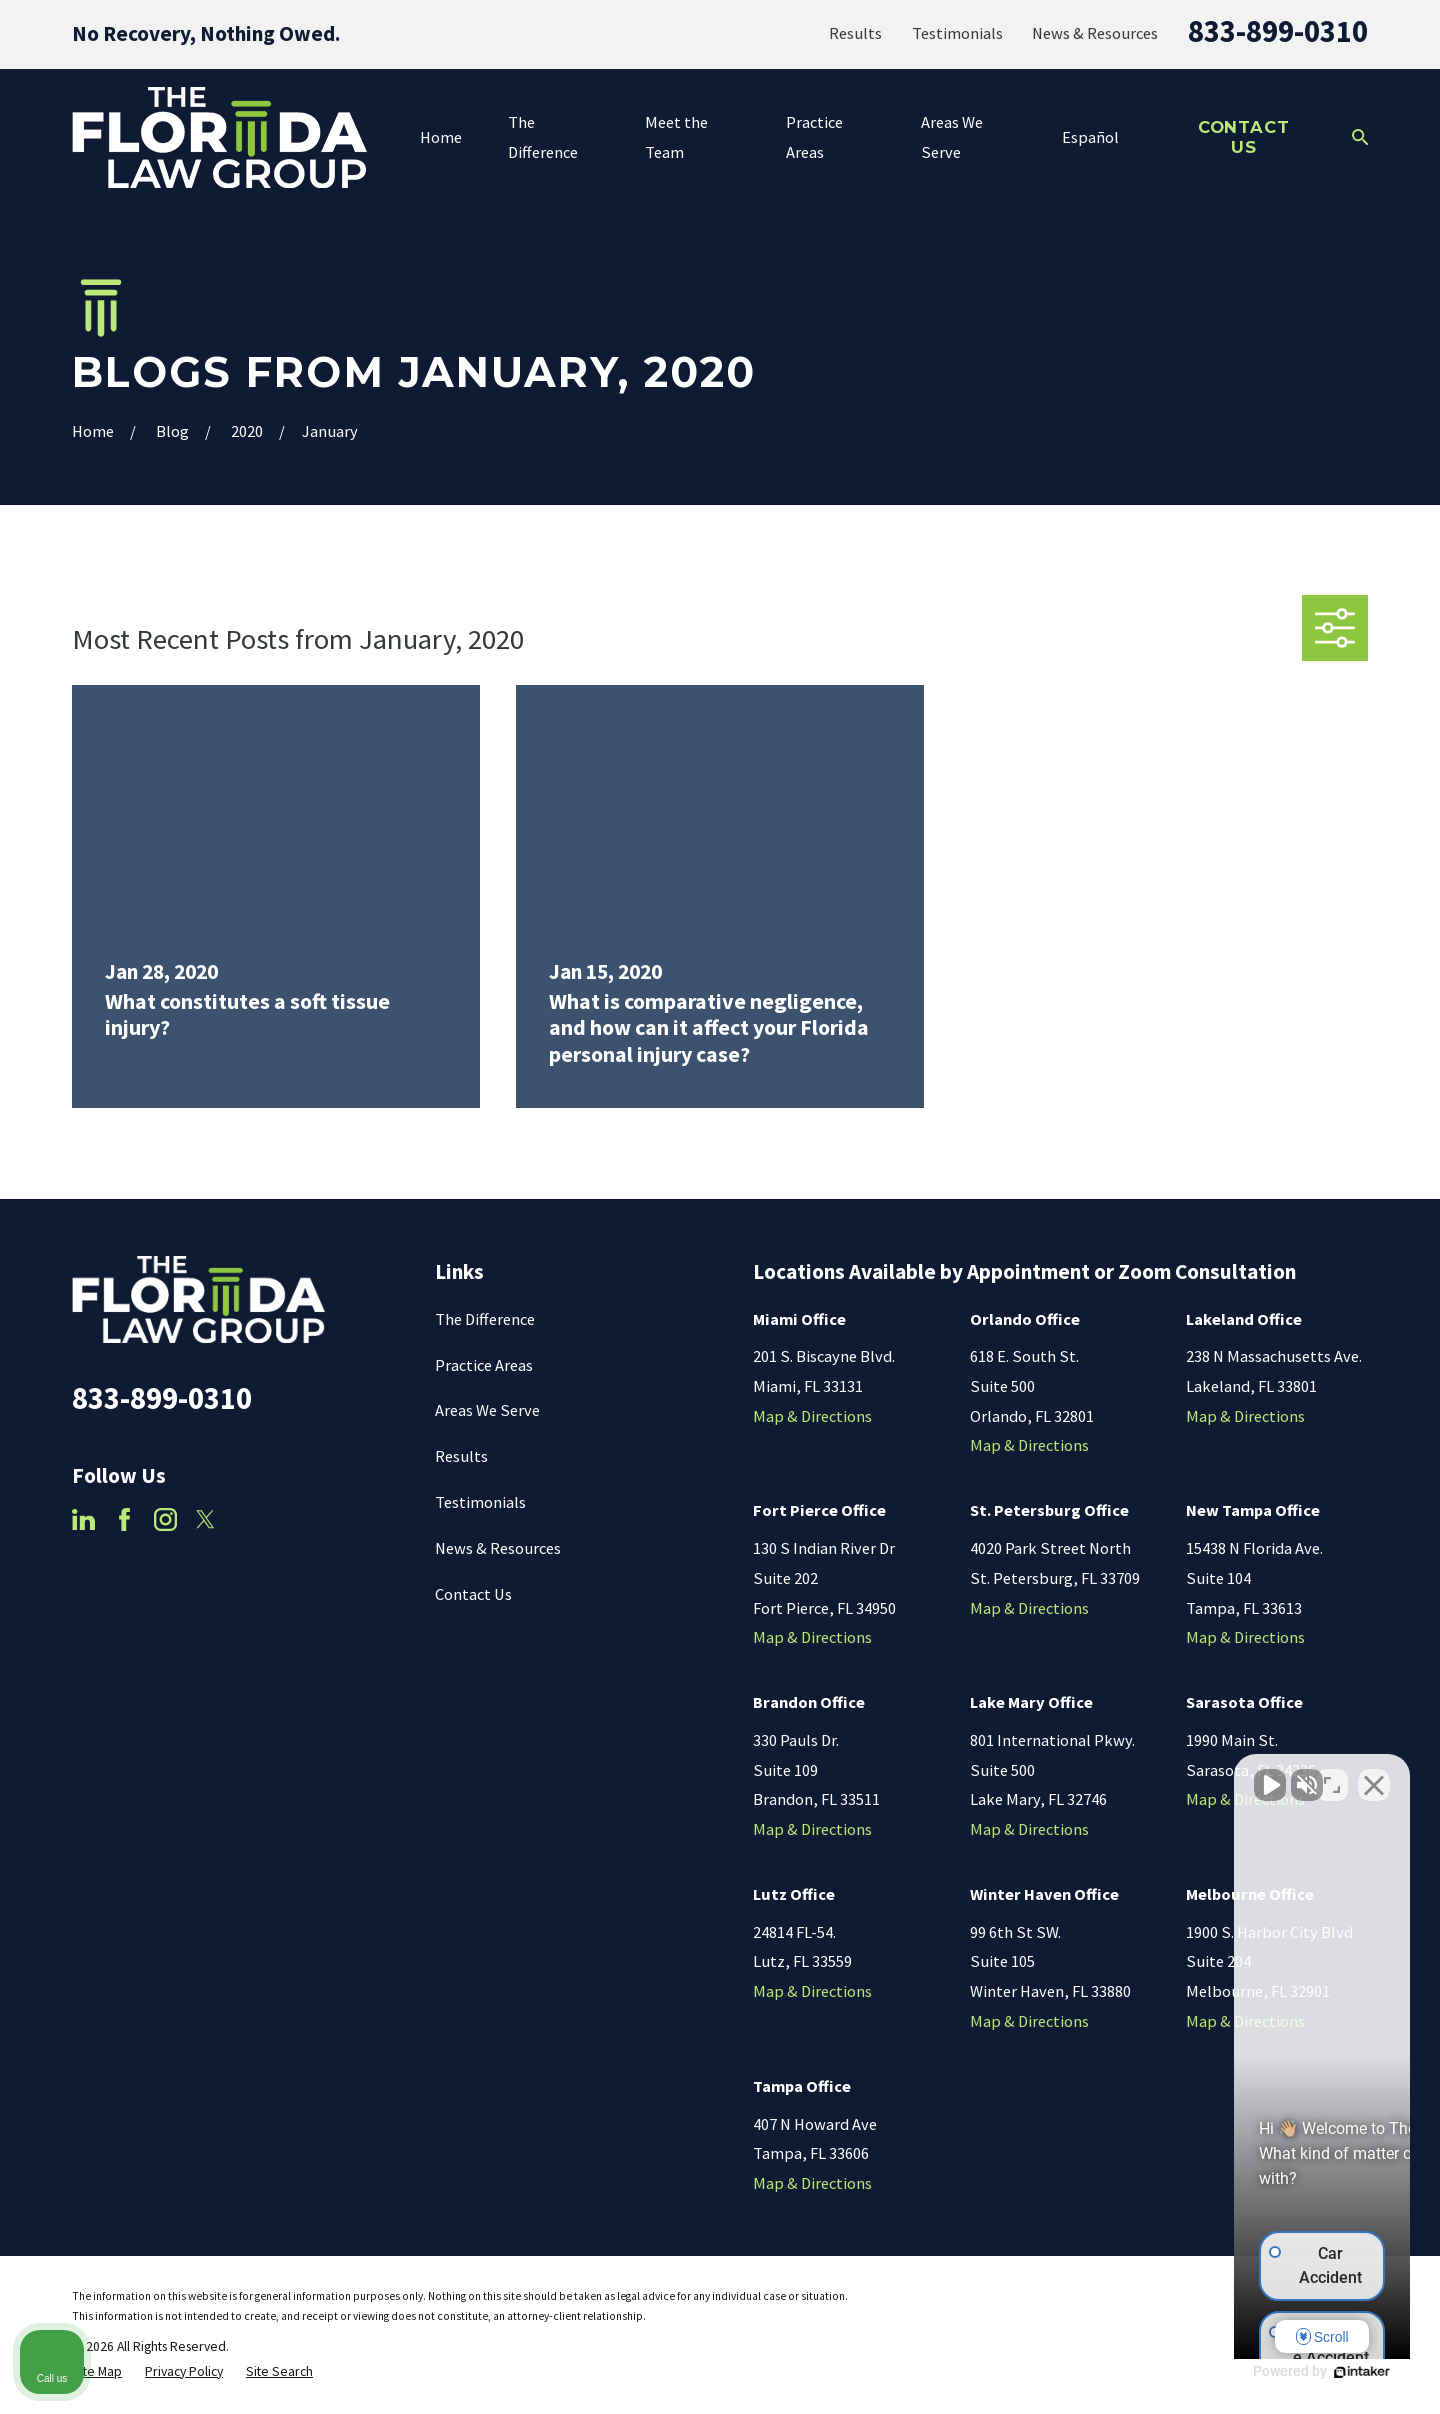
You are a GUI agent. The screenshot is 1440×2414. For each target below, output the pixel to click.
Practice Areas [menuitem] (814, 137)
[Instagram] (165, 1519)
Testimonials (957, 33)
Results (855, 33)
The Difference (485, 1319)
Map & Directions (812, 1416)
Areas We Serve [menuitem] (952, 137)
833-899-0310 (1278, 31)
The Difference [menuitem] (543, 137)
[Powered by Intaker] (1270, 2372)
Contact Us (1244, 137)
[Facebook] (124, 1519)
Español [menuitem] (1090, 137)
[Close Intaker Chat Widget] (1374, 1775)
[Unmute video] (1086, 1775)
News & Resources (1095, 33)
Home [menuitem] (441, 137)
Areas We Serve (487, 1410)
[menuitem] (97, 2372)
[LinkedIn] (83, 1519)
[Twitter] (205, 1519)
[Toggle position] (1332, 1775)
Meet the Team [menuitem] (676, 137)
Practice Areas (484, 1365)
